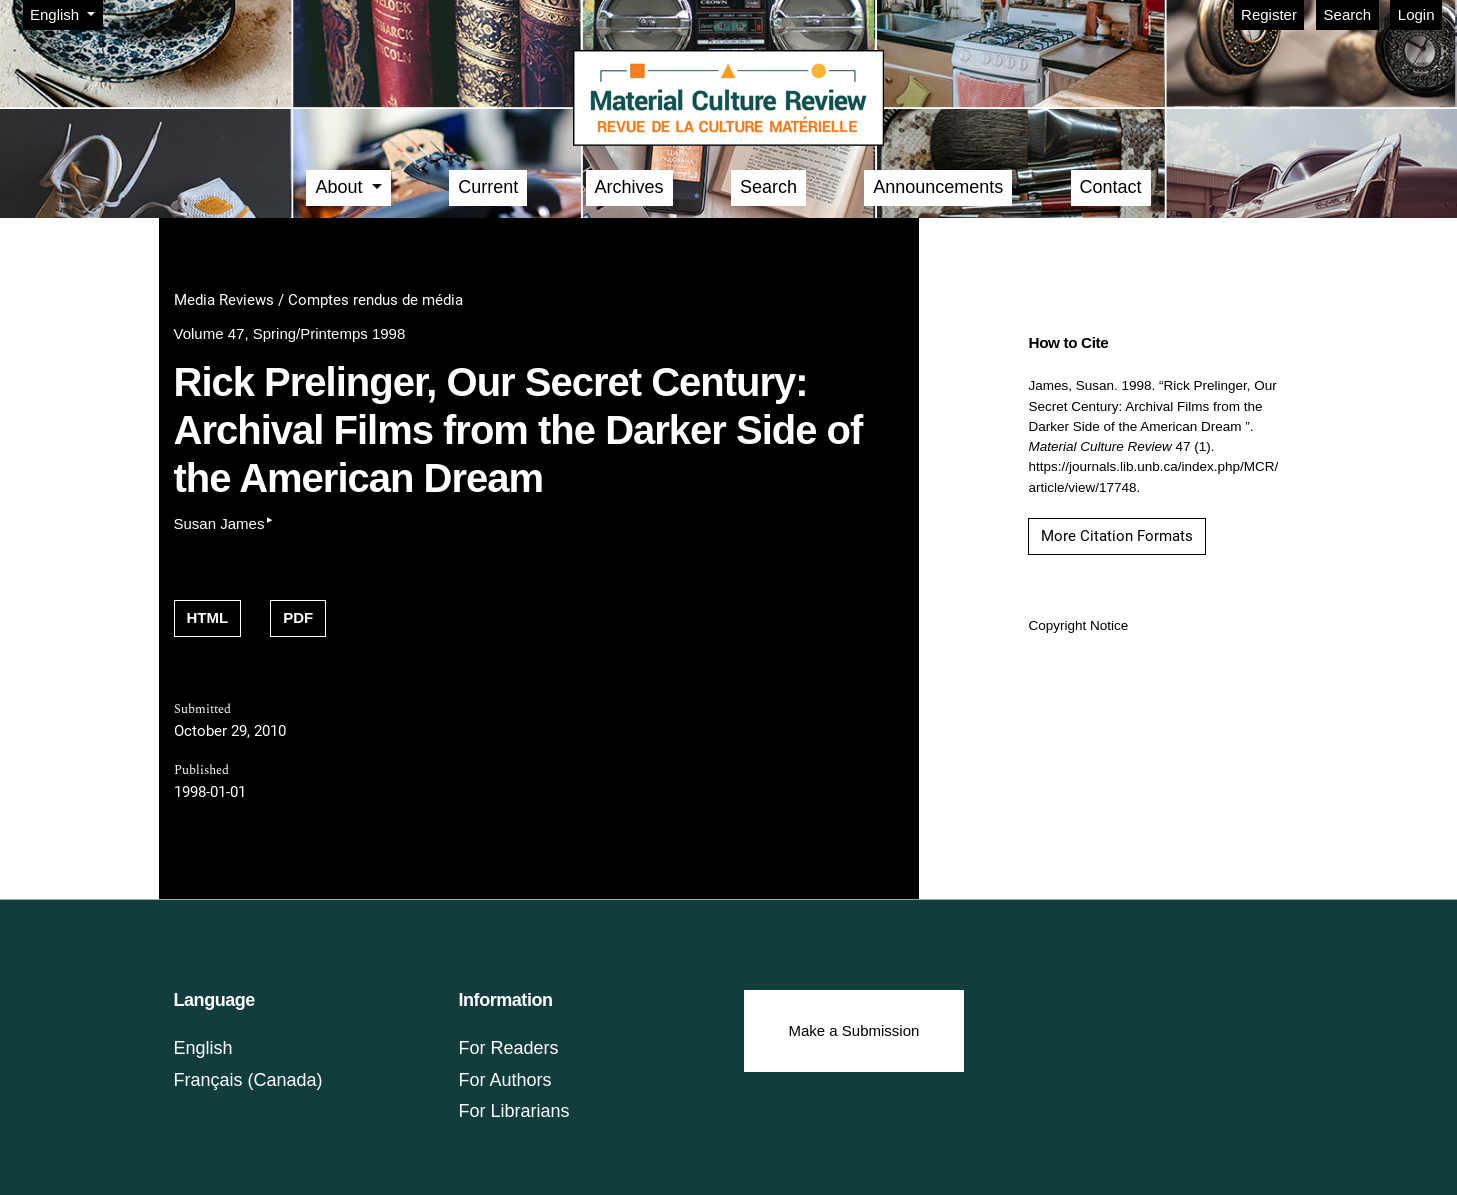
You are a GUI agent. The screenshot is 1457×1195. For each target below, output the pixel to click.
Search (1348, 14)
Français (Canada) (248, 1080)
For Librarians (514, 1111)
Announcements (938, 187)
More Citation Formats (1117, 536)
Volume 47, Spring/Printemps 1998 (290, 333)
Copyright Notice (1078, 625)
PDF (298, 617)
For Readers (509, 1048)
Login (1416, 14)
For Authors (505, 1080)
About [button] (341, 187)
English (66, 13)
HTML (208, 617)
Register (1269, 14)
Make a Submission (854, 1030)
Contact (1111, 187)
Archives (629, 187)
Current (488, 187)
